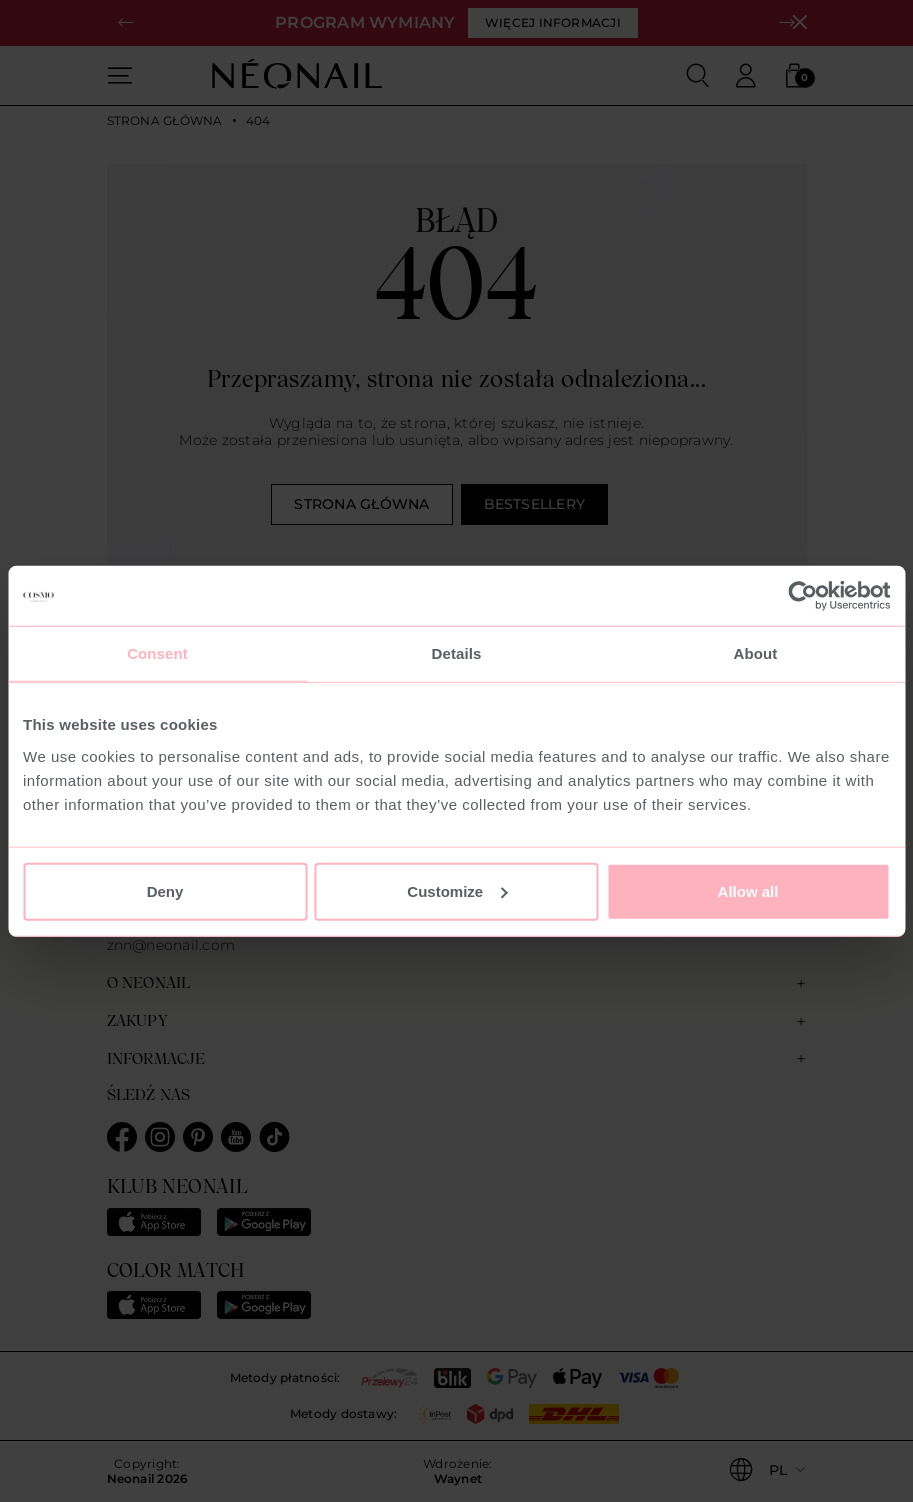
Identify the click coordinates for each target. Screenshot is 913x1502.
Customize (457, 890)
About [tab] (756, 653)
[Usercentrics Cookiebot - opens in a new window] (802, 596)
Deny (165, 890)
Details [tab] (457, 653)
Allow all (748, 890)
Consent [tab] (157, 653)
